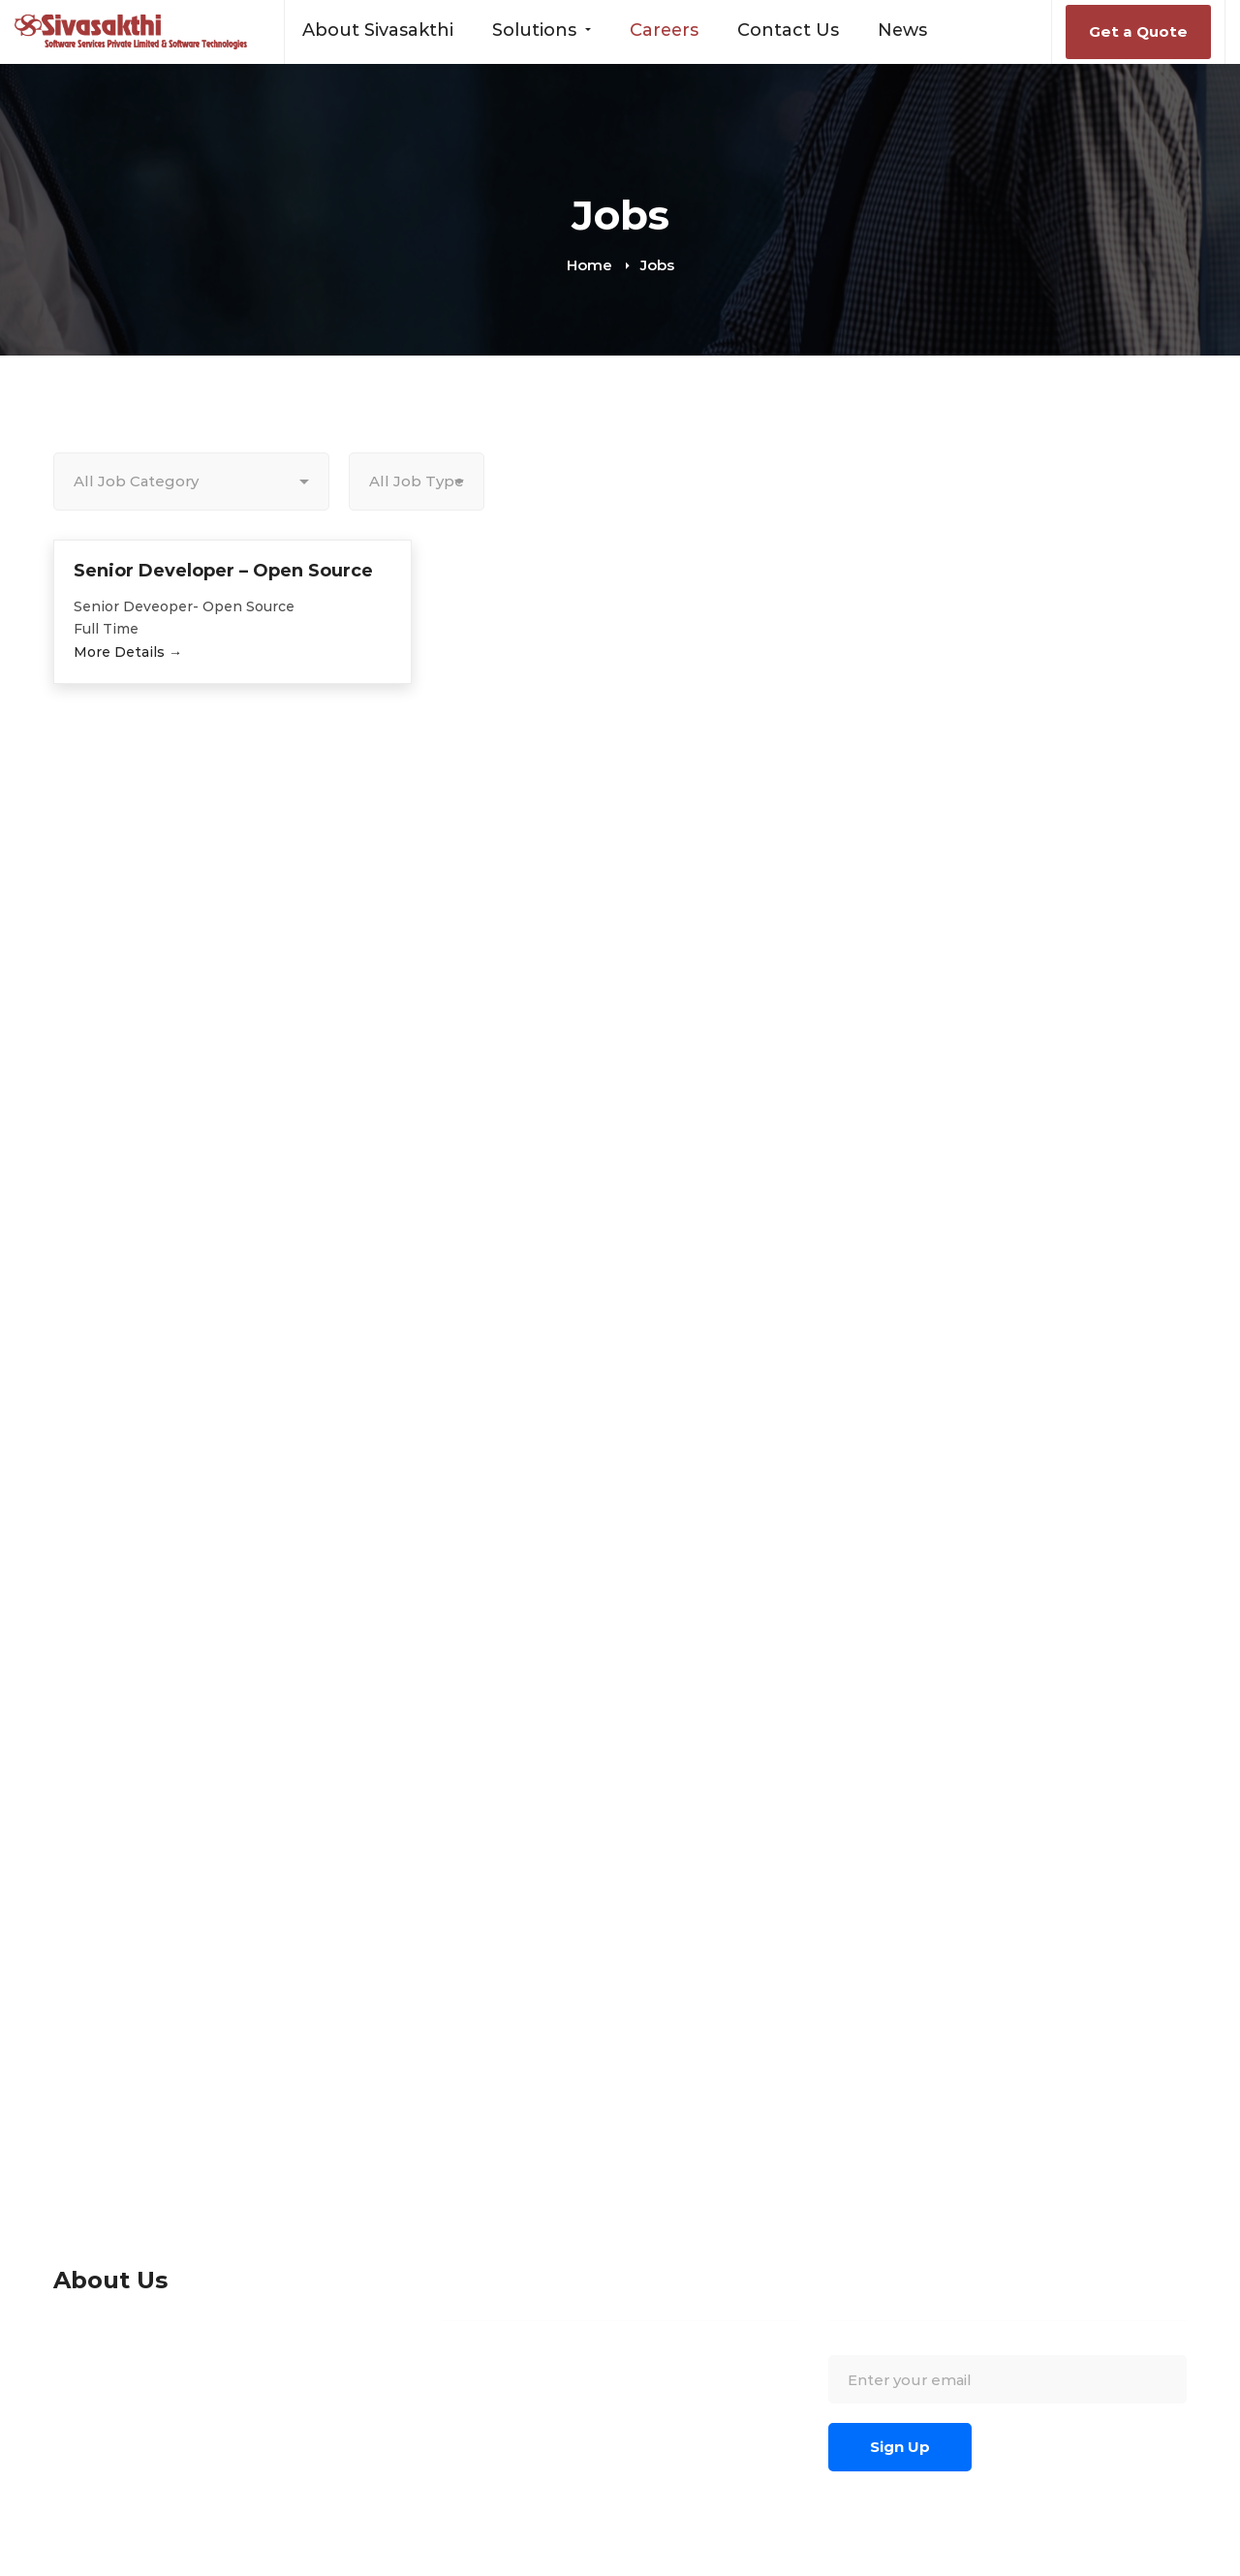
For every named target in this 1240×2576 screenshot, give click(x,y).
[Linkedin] (665, 2563)
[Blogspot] (697, 2563)
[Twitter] (761, 2563)
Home (589, 265)
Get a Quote (1138, 31)
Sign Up (900, 2446)
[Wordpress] (728, 2563)
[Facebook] (637, 2563)
